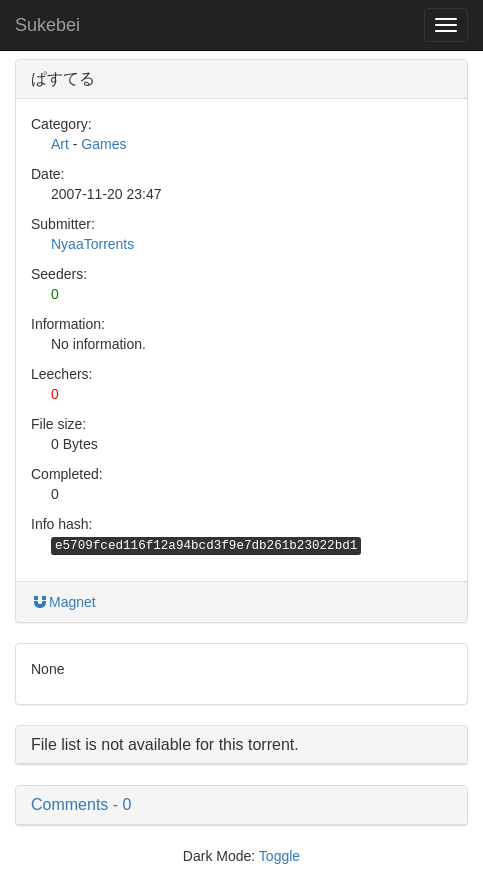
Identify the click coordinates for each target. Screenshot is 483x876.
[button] (241, 805)
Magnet (63, 602)
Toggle (279, 856)
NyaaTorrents (92, 244)
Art (60, 144)
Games (103, 144)
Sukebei (47, 25)
